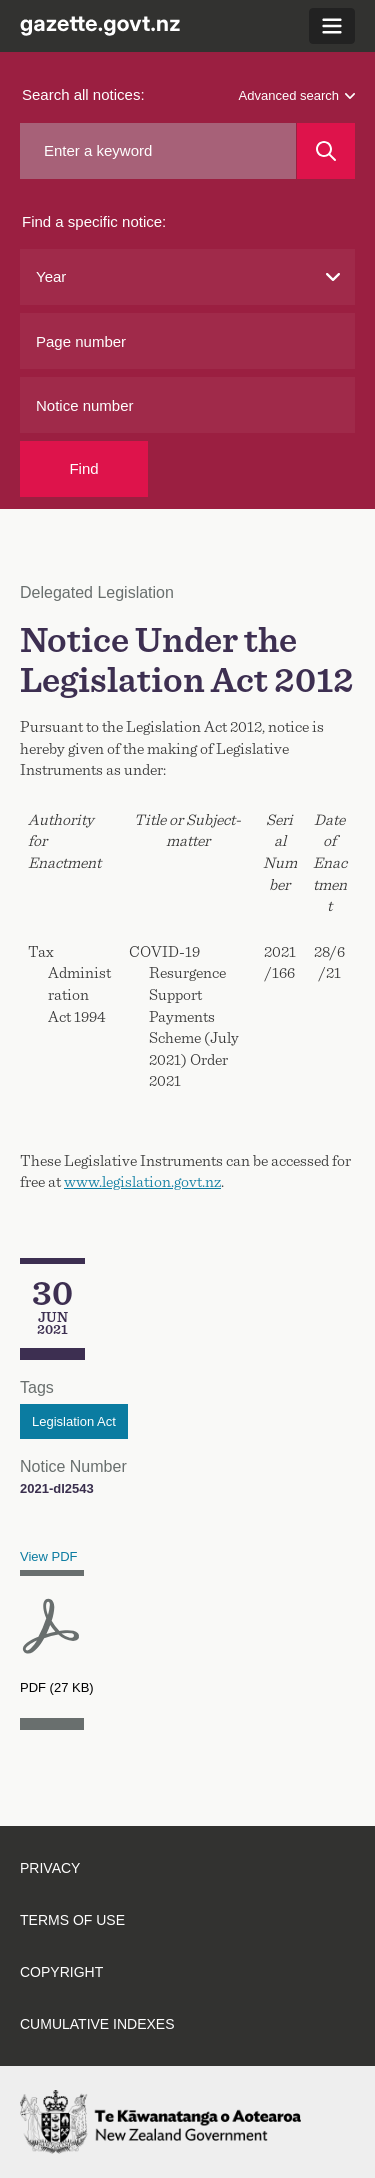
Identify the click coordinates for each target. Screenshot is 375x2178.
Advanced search (297, 95)
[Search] (326, 151)
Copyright (61, 1972)
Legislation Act (74, 1421)
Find (83, 468)
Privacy (50, 1868)
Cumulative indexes (97, 2024)
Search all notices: (83, 94)
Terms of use (72, 1920)
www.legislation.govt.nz (142, 1182)
